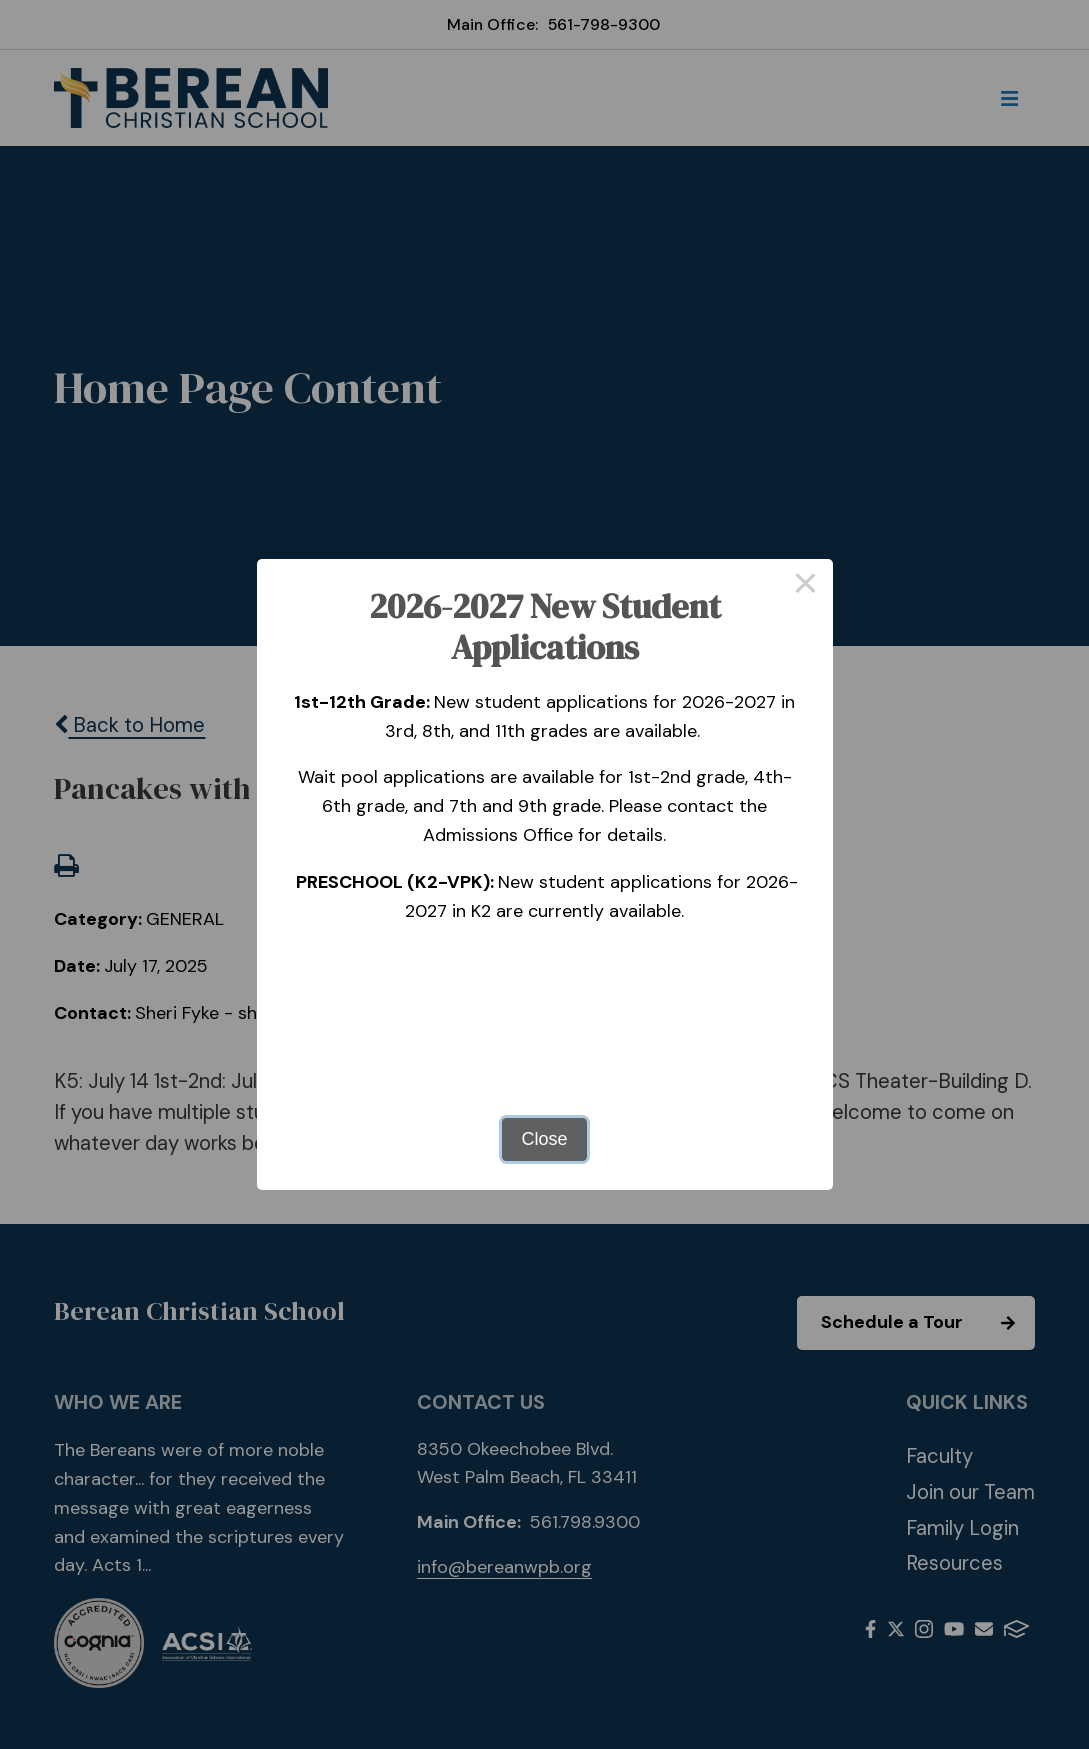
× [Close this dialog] (805, 586)
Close (544, 1139)
